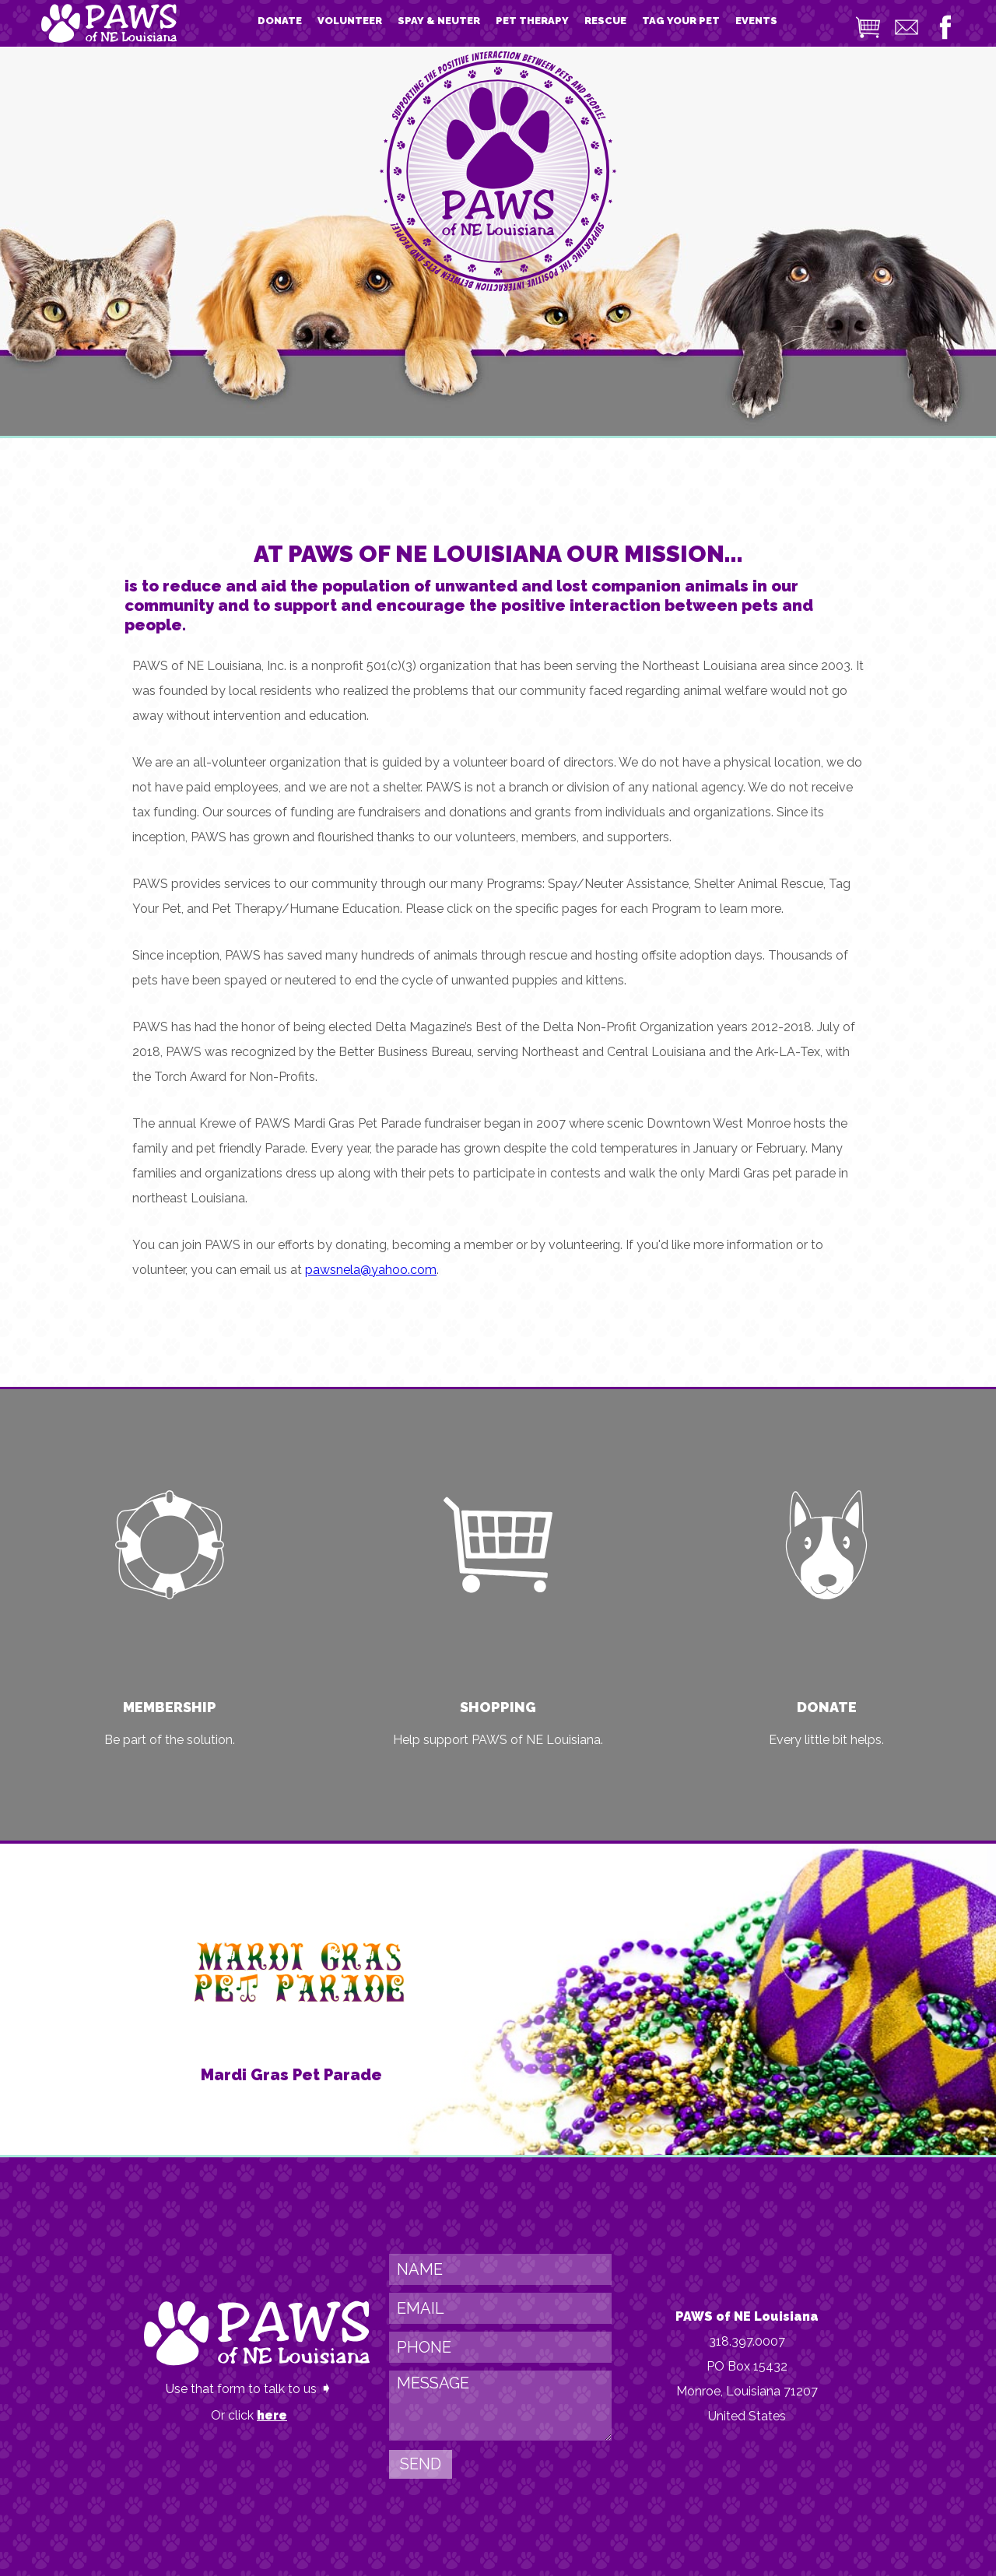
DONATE (280, 20)
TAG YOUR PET (681, 20)
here (272, 2415)
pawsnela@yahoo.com (371, 1269)
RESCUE (605, 20)
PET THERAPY (532, 20)
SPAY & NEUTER (439, 20)
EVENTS (756, 20)
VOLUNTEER (349, 20)
